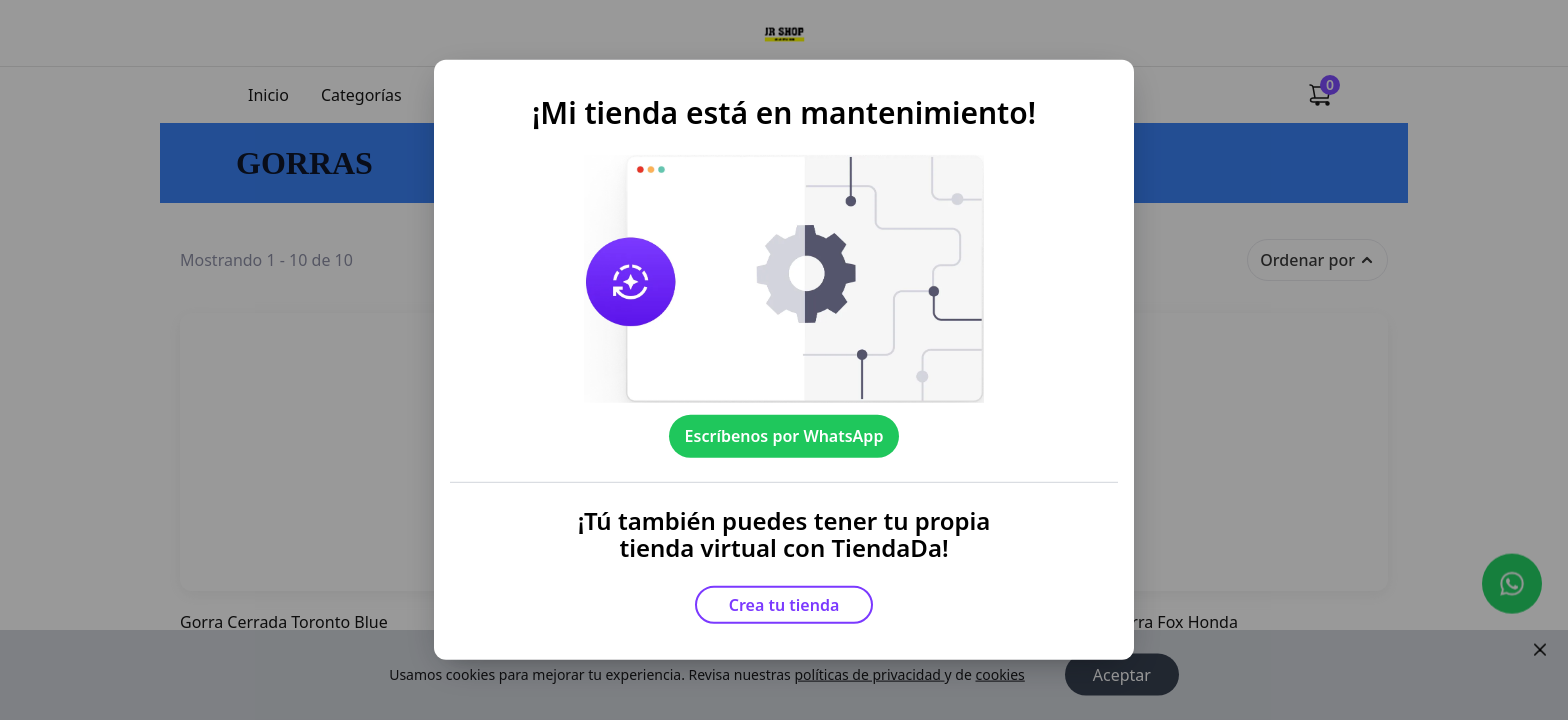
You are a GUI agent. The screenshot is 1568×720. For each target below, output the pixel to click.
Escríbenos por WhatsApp (784, 436)
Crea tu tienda (784, 605)
